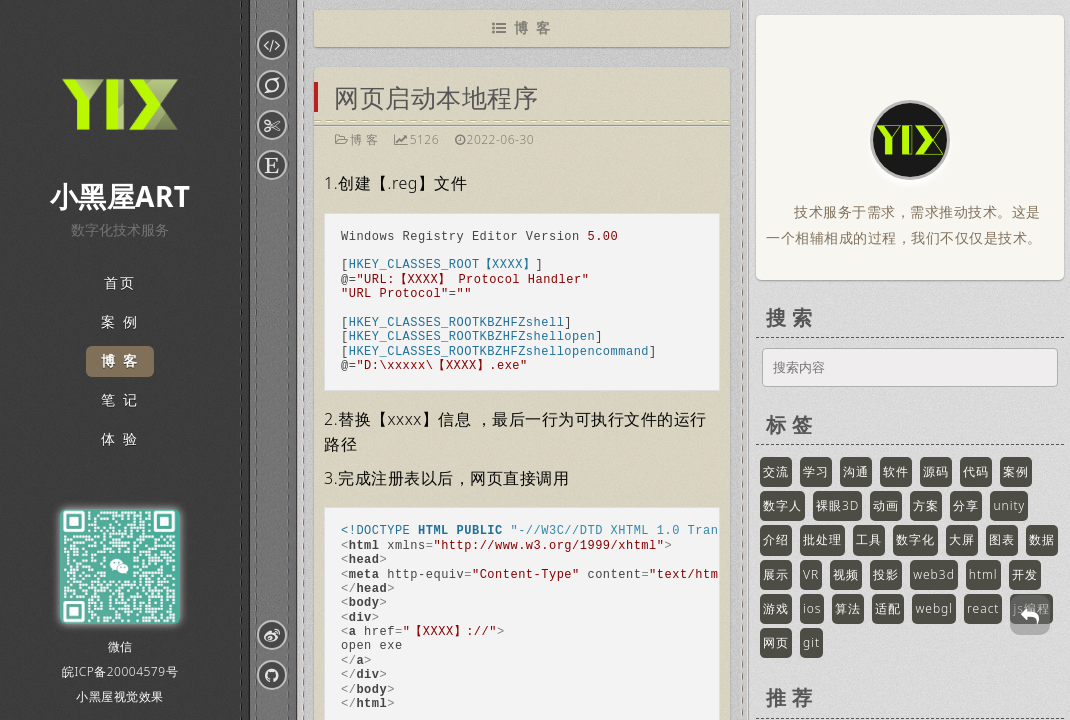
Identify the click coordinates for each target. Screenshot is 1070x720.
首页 (120, 283)
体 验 (120, 439)
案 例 (120, 322)
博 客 (120, 361)
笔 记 (120, 400)
